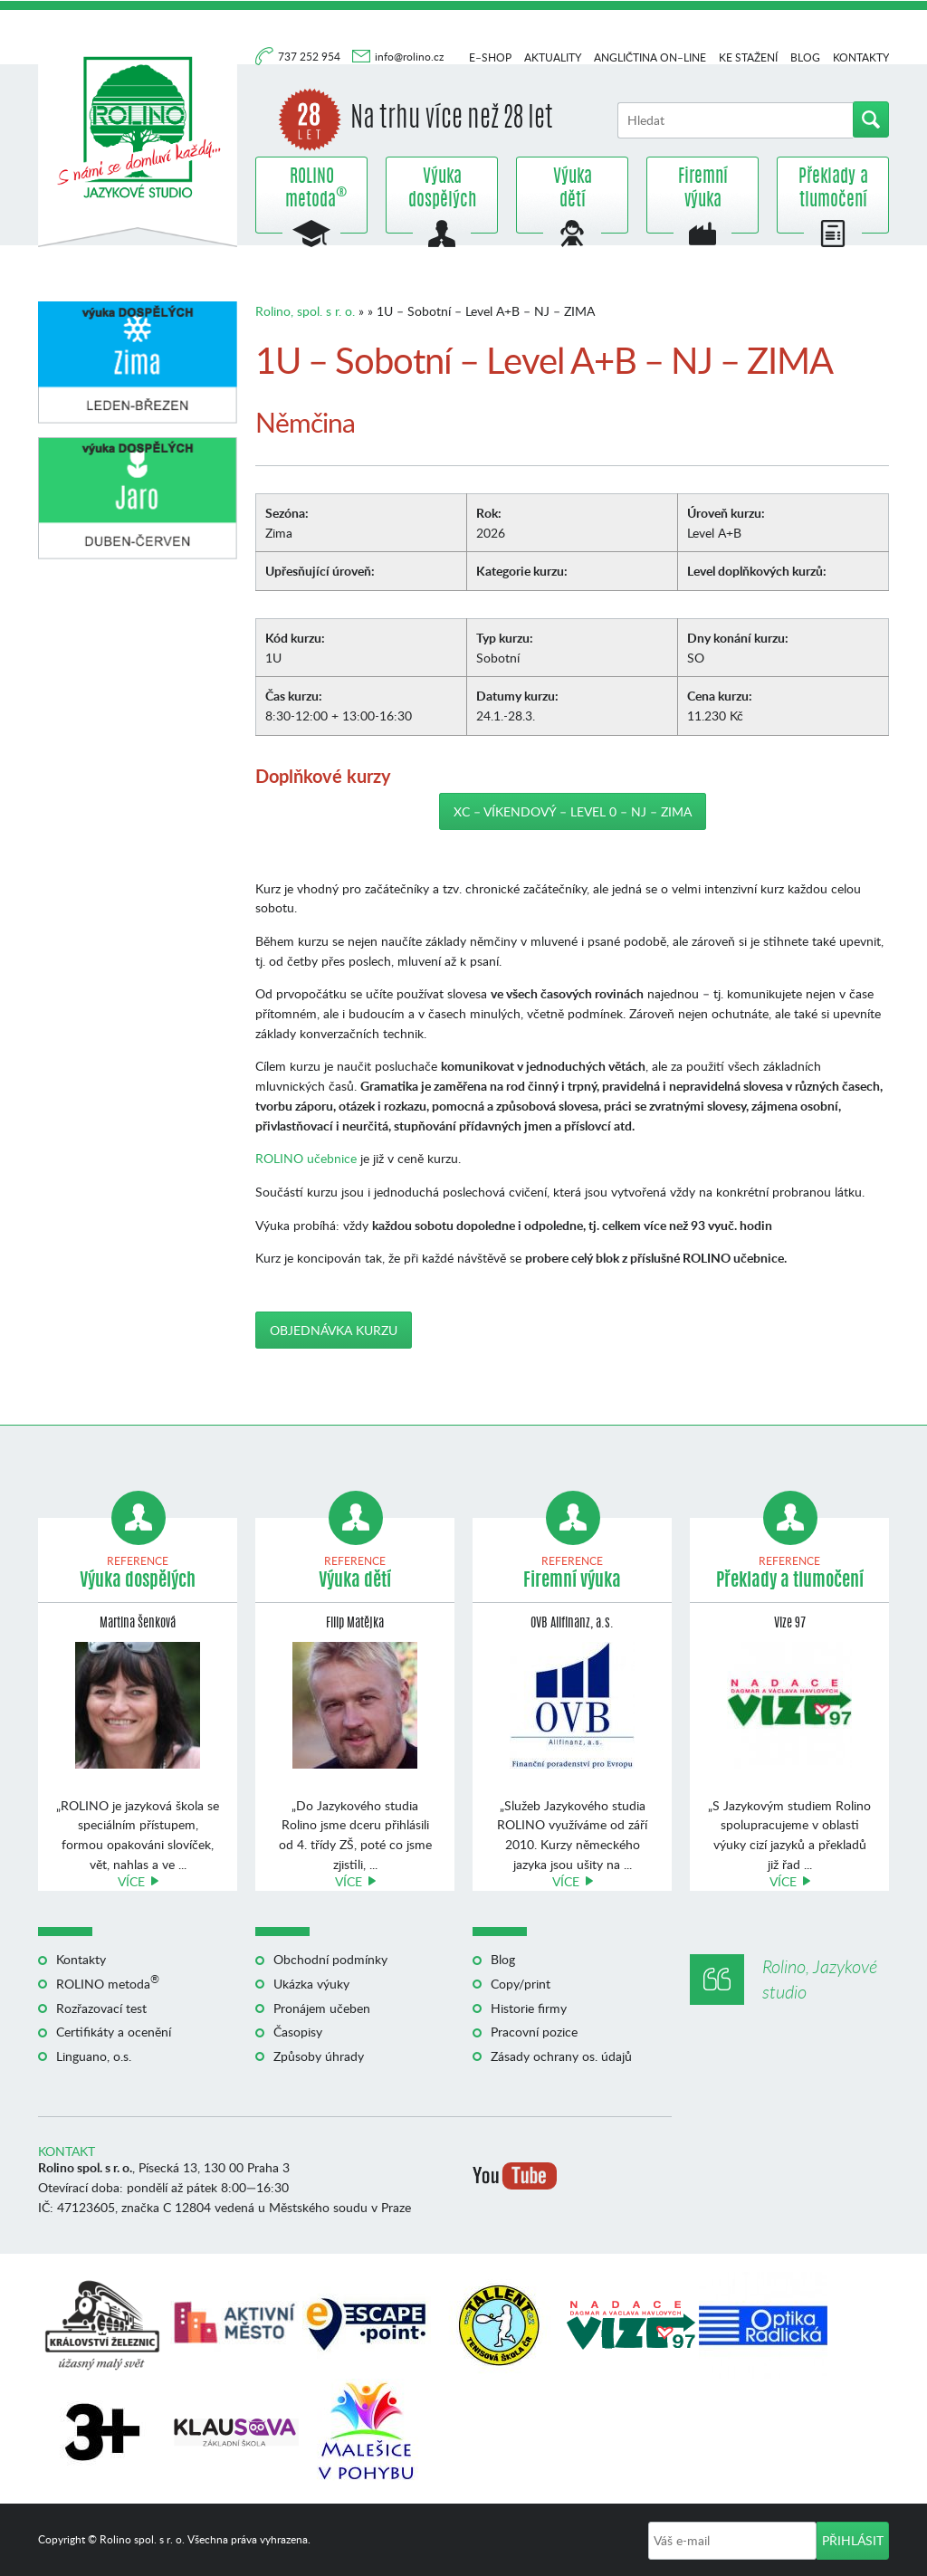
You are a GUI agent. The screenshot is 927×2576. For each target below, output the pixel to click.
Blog (805, 57)
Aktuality (552, 57)
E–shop (490, 57)
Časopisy (297, 2031)
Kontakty (861, 57)
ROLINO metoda (311, 189)
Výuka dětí (572, 189)
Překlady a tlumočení (833, 189)
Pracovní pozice (534, 2031)
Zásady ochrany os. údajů (561, 2056)
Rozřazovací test (101, 2008)
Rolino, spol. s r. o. (305, 311)
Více (131, 1881)
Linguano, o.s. (93, 2056)
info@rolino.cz (409, 56)
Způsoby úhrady (318, 2056)
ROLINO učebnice (306, 1158)
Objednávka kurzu (333, 1330)
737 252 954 (310, 56)
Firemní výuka (703, 189)
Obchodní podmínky (330, 1959)
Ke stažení (748, 57)
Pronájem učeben (321, 2008)
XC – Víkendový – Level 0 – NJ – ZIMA (573, 811)
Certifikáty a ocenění (113, 2031)
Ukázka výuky (311, 1983)
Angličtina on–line (650, 57)
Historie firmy (529, 2008)
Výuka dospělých (442, 189)
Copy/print (520, 1983)
